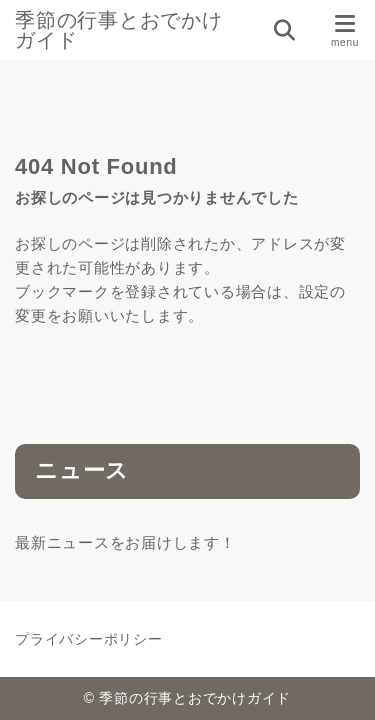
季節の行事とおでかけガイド (119, 30)
